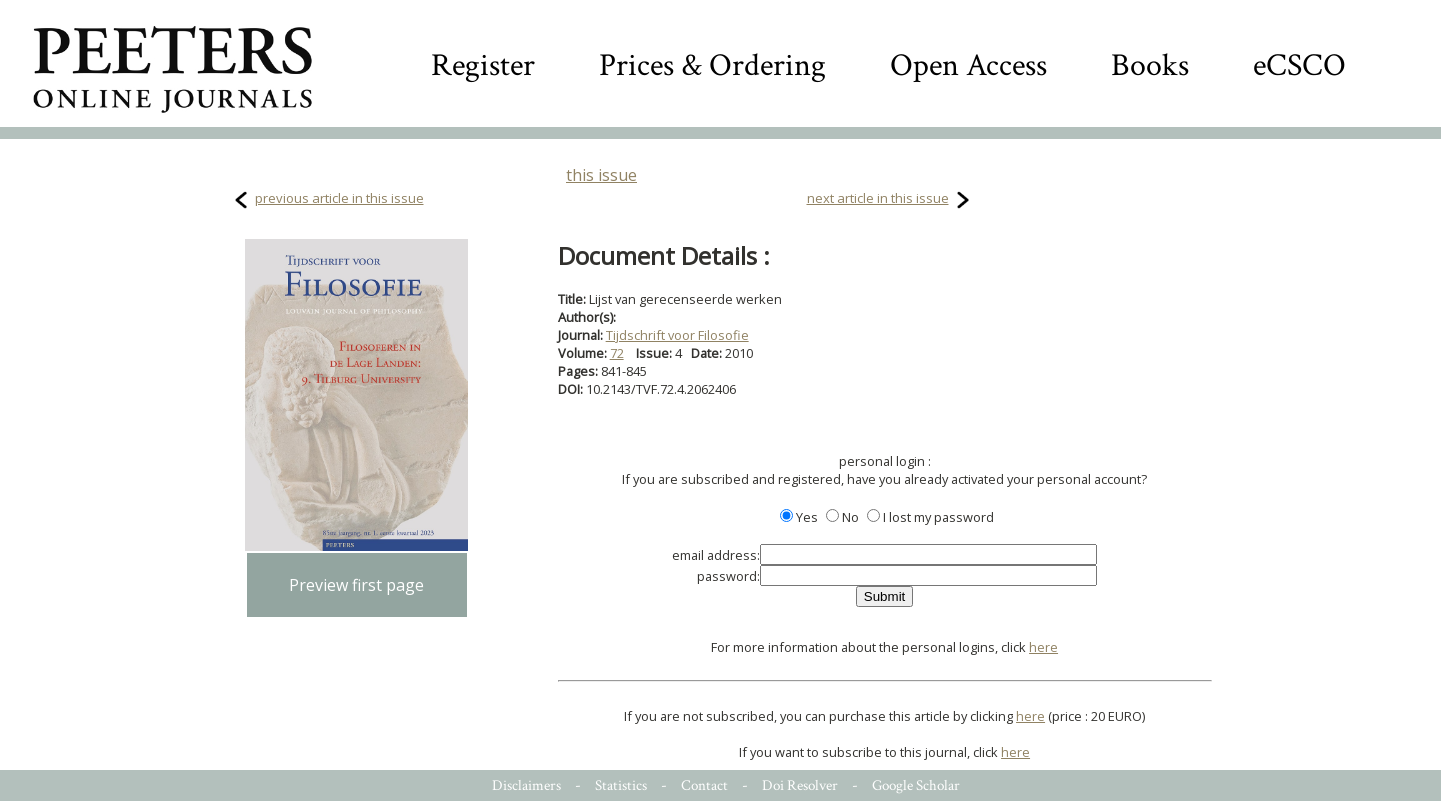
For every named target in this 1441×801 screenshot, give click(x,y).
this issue (601, 175)
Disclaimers (526, 785)
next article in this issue (878, 198)
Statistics (621, 785)
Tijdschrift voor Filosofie (677, 335)
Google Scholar (916, 785)
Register (483, 65)
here (1043, 647)
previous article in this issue (339, 198)
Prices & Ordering (712, 65)
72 (617, 353)
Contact (704, 785)
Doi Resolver (800, 785)
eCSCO (1299, 65)
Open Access (968, 65)
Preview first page (356, 585)
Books (1150, 65)
